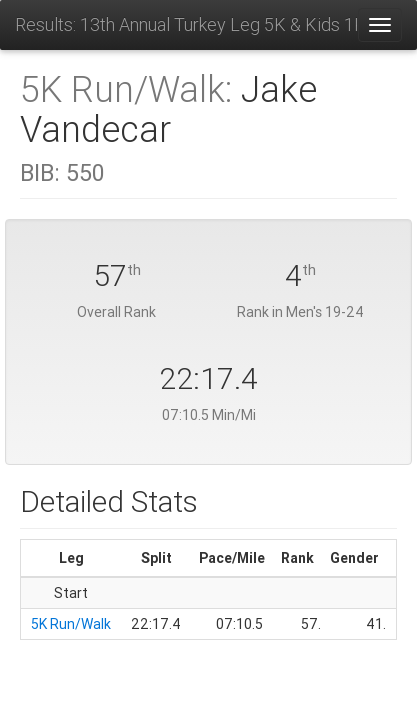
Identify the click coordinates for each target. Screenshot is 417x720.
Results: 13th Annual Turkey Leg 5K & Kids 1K (186, 24)
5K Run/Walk (71, 624)
